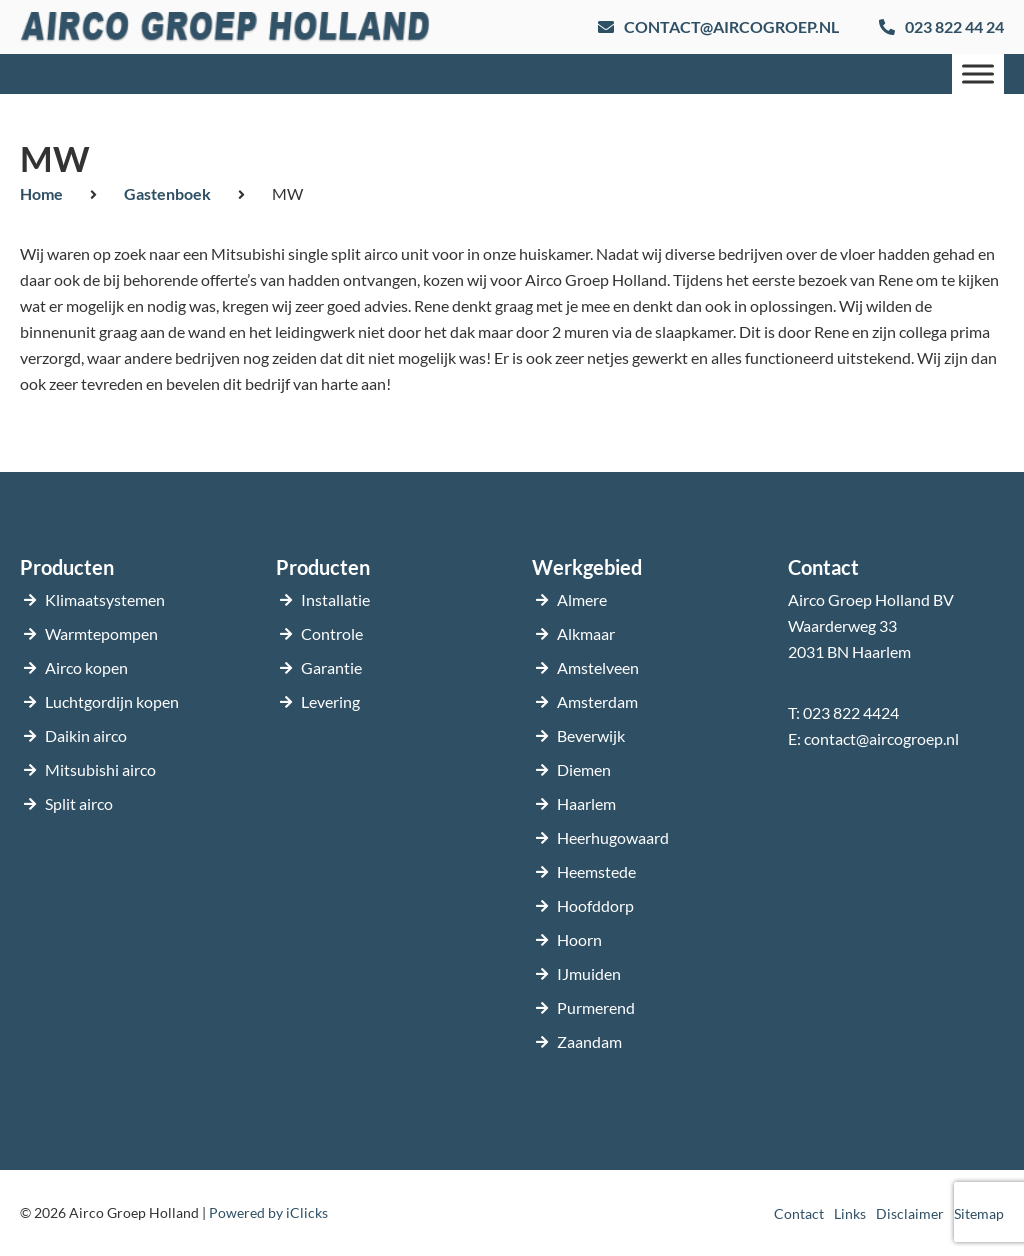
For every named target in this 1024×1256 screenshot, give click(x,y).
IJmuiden (589, 973)
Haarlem (586, 803)
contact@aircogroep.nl (881, 738)
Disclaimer (910, 1213)
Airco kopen (86, 667)
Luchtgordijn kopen (112, 701)
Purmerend (596, 1007)
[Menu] (978, 73)
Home (41, 193)
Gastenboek (167, 193)
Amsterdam (597, 701)
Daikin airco (86, 735)
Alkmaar (586, 633)
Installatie (335, 599)
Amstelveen (598, 667)
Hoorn (579, 939)
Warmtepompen (101, 633)
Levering (330, 701)
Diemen (584, 769)
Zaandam (589, 1041)
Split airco (79, 803)
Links (850, 1213)
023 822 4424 (851, 712)
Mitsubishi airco (100, 769)
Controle (332, 633)
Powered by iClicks (268, 1212)
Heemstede (596, 871)
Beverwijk (591, 735)
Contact (799, 1213)
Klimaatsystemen (105, 599)
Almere (582, 599)
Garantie (331, 667)
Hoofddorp (595, 905)
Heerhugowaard (613, 837)
